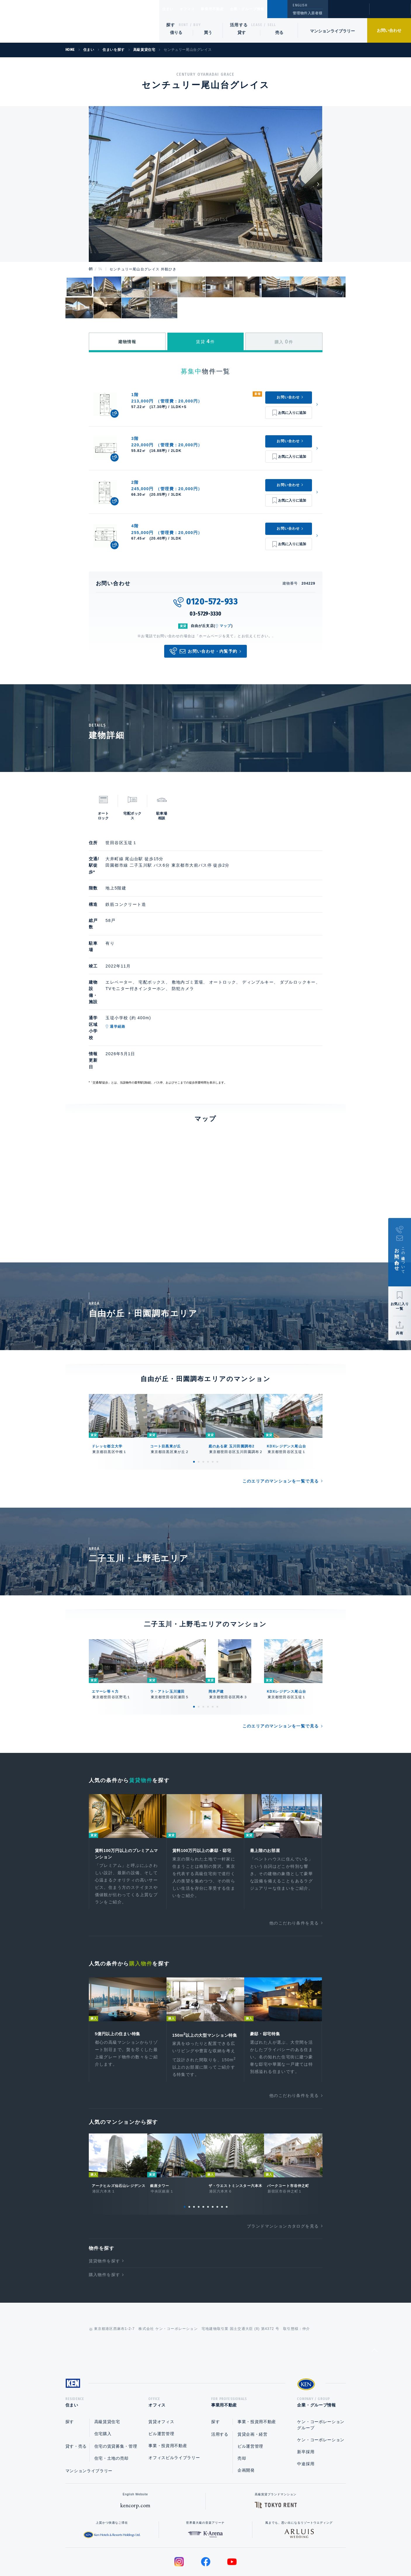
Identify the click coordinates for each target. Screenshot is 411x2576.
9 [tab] (222, 2160)
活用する (239, 25)
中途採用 (305, 2418)
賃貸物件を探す (104, 2214)
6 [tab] (217, 1404)
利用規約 (237, 2553)
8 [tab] (217, 2160)
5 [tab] (213, 1404)
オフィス (194, 9)
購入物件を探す (104, 2227)
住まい (170, 9)
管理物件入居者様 (307, 13)
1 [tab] (194, 1404)
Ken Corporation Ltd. (57, 21)
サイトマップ (268, 2553)
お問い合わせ (389, 30)
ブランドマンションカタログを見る (283, 2179)
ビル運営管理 (161, 2388)
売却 (241, 2413)
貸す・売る (76, 2401)
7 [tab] (213, 2160)
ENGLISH (300, 5)
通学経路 (142, 994)
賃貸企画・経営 (252, 2389)
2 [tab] (199, 1404)
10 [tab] (227, 2160)
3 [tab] (203, 1404)
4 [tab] (208, 1404)
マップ (225, 626)
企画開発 (246, 2425)
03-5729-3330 (205, 614)
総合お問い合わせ (146, 2553)
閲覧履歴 (348, 13)
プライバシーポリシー (196, 2553)
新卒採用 (305, 2406)
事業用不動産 (225, 9)
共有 (399, 1333)
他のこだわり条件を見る (294, 1867)
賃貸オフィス (161, 2376)
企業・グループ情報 (264, 9)
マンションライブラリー (332, 31)
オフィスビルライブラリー (174, 2412)
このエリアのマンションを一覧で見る (280, 1423)
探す (170, 25)
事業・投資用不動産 (167, 2400)
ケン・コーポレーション (320, 2394)
